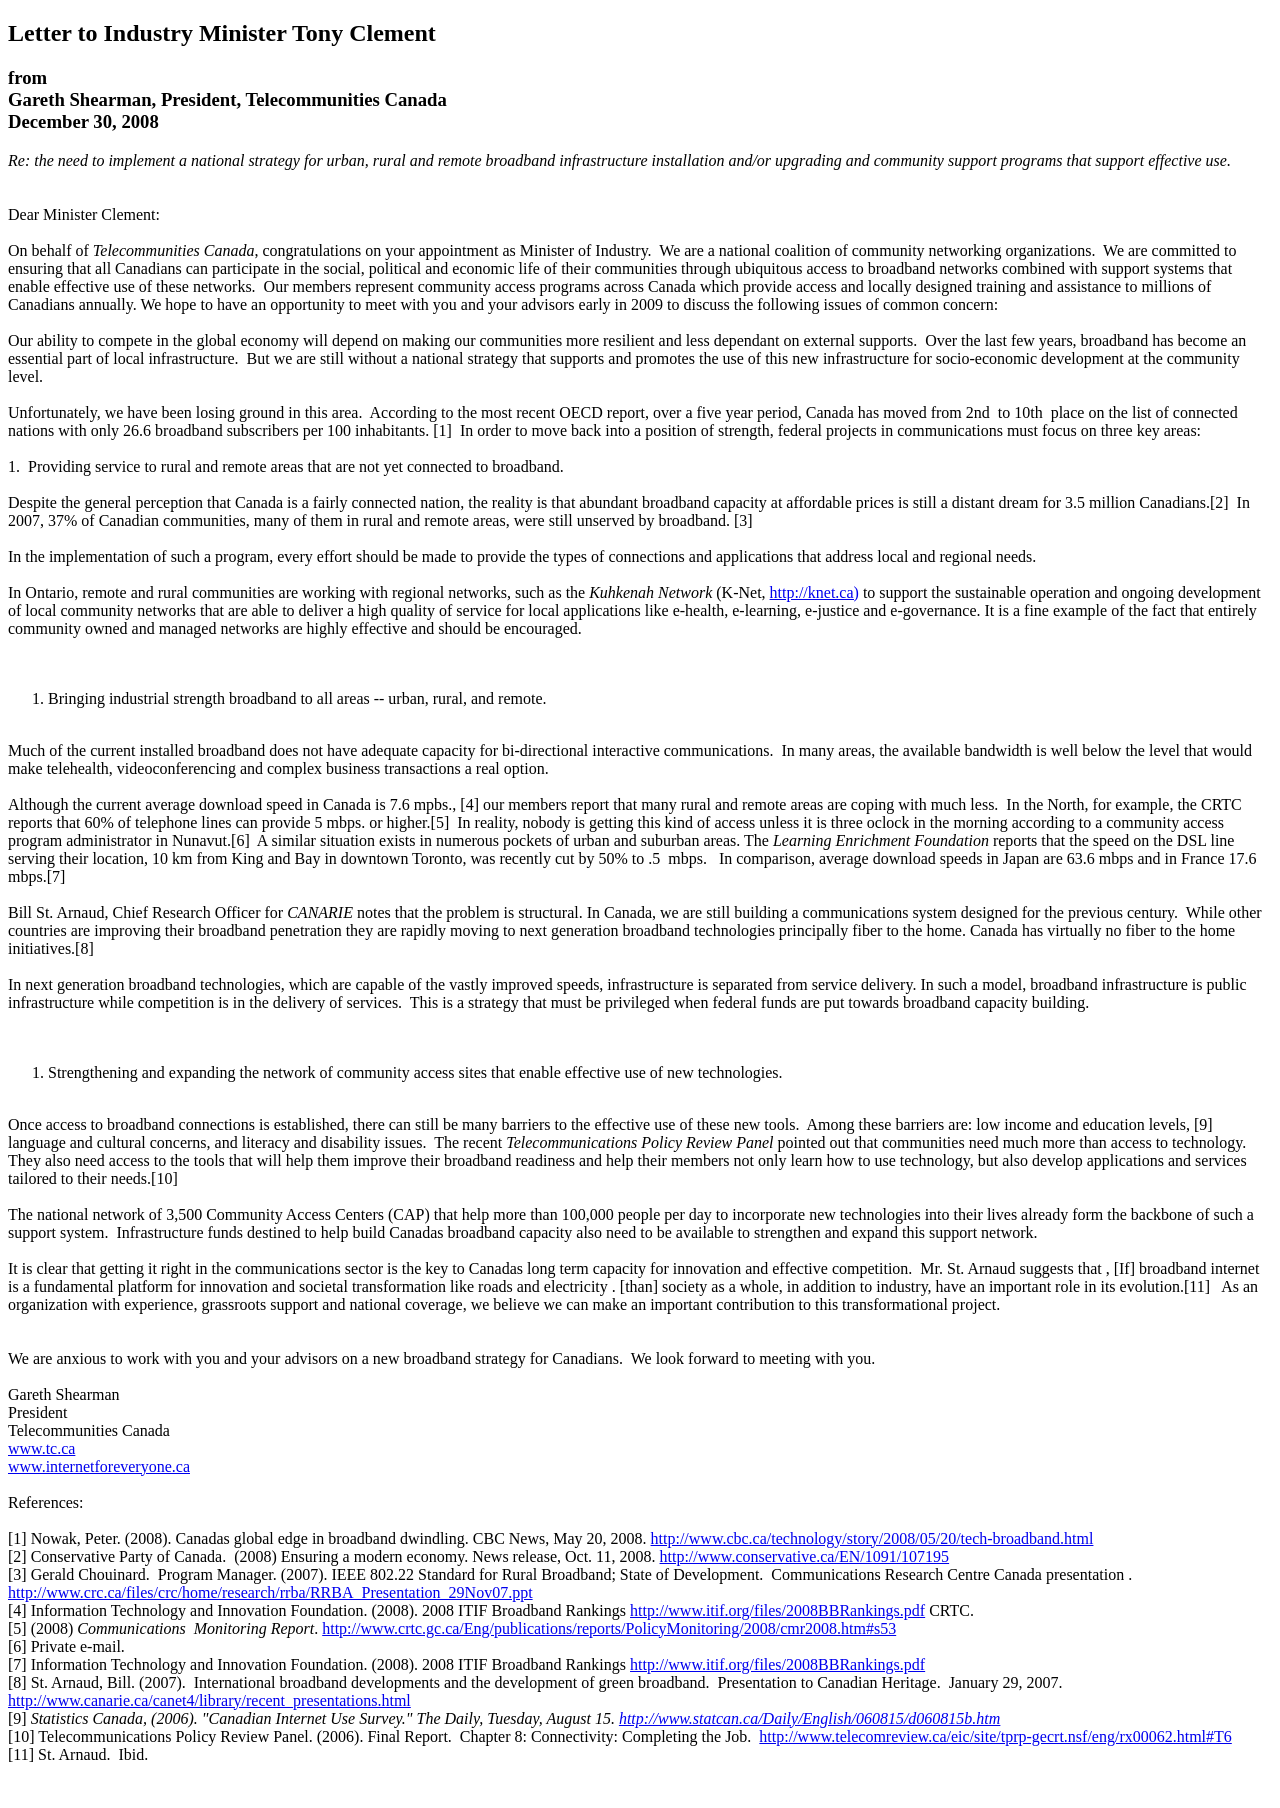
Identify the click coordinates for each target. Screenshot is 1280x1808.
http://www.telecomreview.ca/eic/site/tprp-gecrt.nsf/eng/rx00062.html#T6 (995, 1736)
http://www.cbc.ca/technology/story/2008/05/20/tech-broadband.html (872, 1538)
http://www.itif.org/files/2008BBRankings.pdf (777, 1610)
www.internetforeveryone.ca (99, 1466)
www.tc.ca (41, 1448)
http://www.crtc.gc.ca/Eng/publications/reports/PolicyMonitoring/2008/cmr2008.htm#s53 (609, 1628)
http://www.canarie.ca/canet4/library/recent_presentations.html (209, 1700)
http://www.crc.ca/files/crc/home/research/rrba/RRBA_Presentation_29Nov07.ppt (270, 1592)
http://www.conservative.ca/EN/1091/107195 (805, 1556)
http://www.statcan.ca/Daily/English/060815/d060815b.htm (809, 1718)
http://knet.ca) (814, 592)
